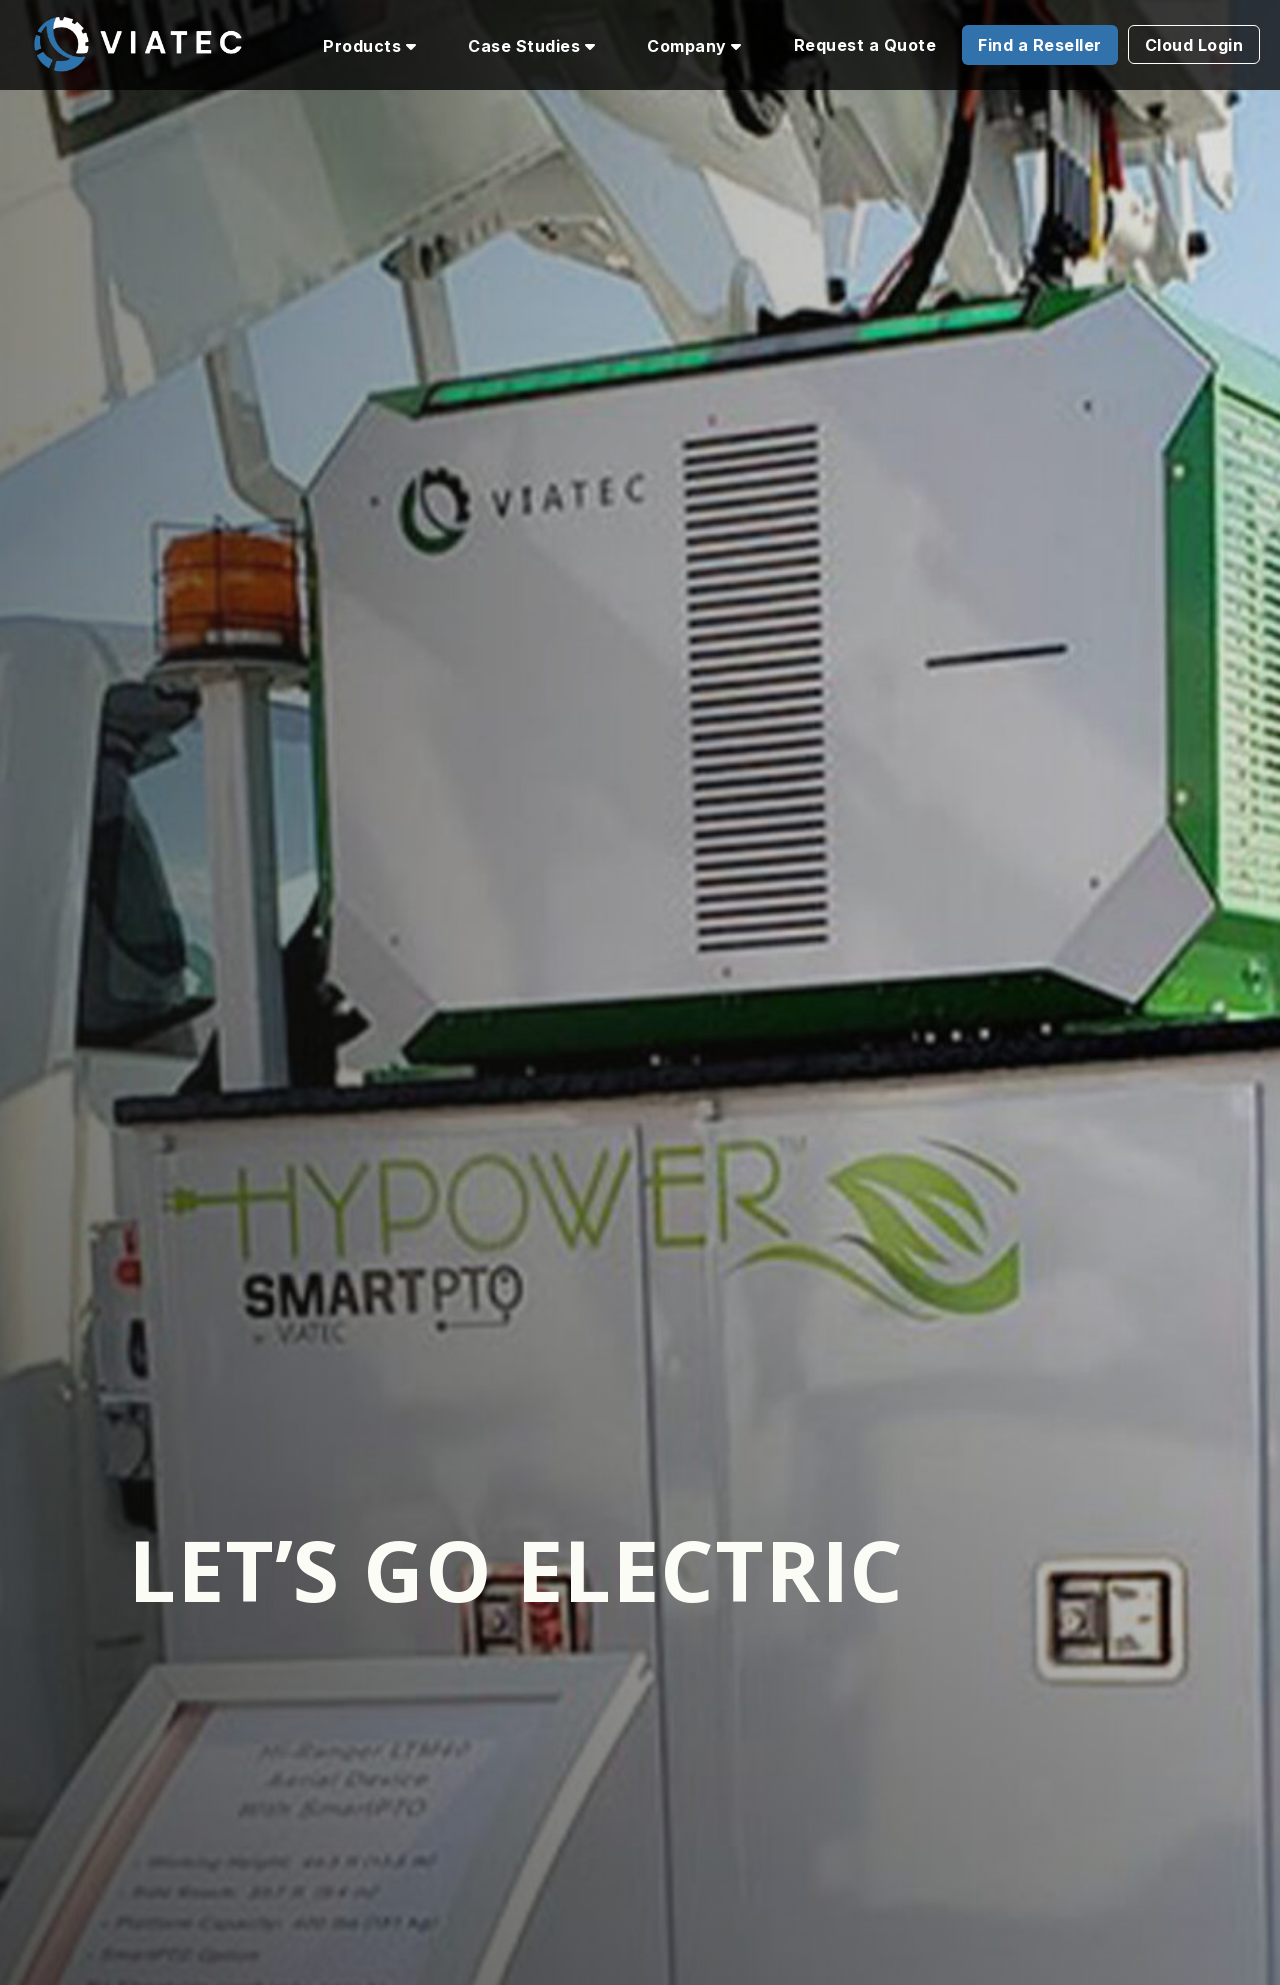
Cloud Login (1194, 45)
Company (694, 46)
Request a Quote (865, 45)
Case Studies (531, 46)
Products (369, 46)
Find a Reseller (1040, 45)
